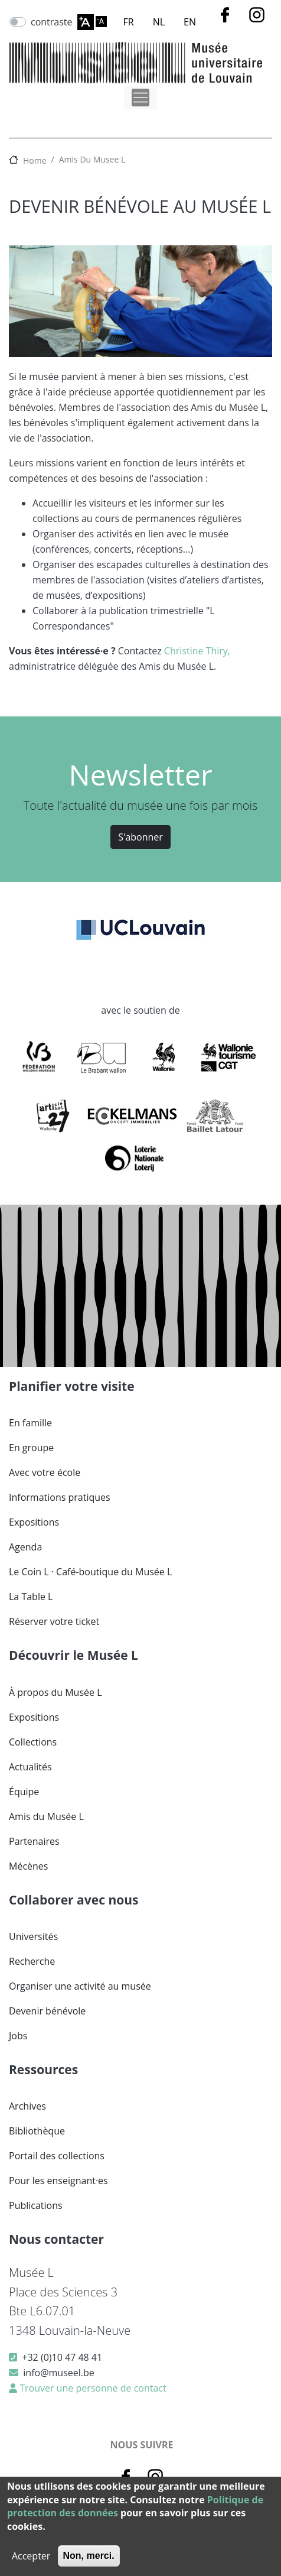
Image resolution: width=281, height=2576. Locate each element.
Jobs (18, 2035)
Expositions (34, 1522)
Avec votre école (44, 1472)
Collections (33, 1741)
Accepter (31, 2555)
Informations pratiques (59, 1497)
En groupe (31, 1447)
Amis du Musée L (46, 1816)
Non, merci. (89, 2556)
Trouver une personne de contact (91, 2388)
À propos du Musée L (55, 1692)
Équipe (24, 1791)
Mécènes (28, 1866)
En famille (30, 1422)
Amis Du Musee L (92, 159)
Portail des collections (56, 2155)
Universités (33, 1936)
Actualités (30, 1766)
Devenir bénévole (47, 2010)
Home (35, 160)
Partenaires (34, 1841)
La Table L (31, 1596)
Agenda (25, 1546)
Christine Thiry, (197, 650)
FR (128, 21)
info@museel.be (58, 2372)
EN (190, 21)
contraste (52, 21)
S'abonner (140, 836)
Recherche (32, 1961)
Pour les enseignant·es (58, 2180)
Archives (27, 2106)
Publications (36, 2205)
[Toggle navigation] (140, 97)
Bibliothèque (37, 2130)
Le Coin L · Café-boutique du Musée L (90, 1571)
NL (159, 21)
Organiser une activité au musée (80, 1986)
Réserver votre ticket (54, 1621)
